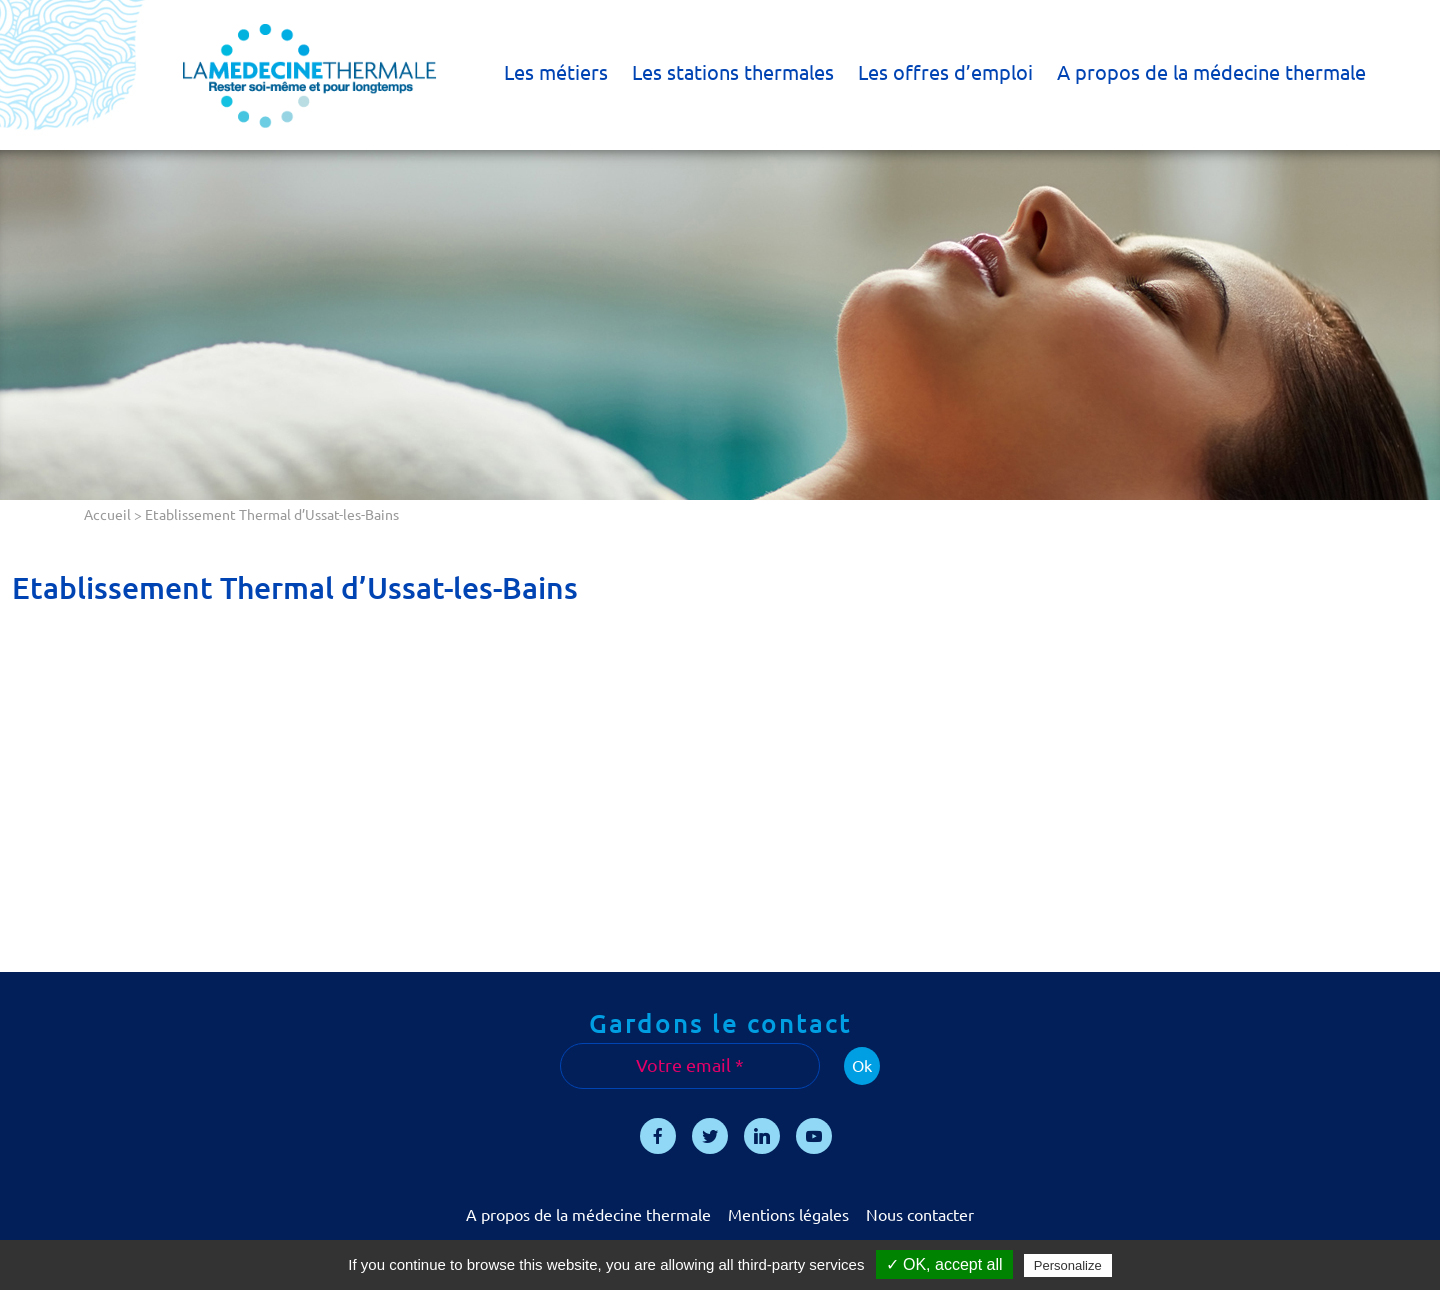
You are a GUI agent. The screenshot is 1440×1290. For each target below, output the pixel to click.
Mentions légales (788, 1215)
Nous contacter (920, 1215)
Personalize (1068, 1265)
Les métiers (556, 72)
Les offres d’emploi (945, 72)
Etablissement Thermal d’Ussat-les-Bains (295, 588)
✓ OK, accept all (944, 1264)
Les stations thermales (733, 72)
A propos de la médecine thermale (1211, 72)
